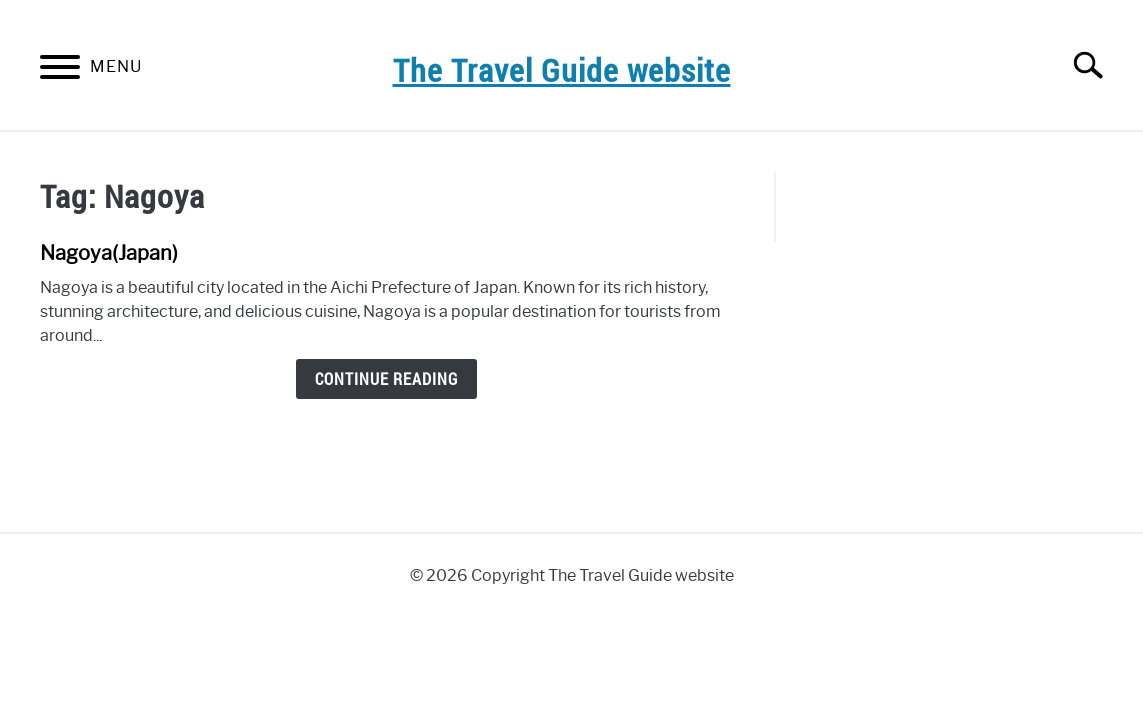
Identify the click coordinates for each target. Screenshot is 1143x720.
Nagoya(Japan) (109, 253)
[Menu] (60, 70)
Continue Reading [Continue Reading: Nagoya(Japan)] (386, 379)
